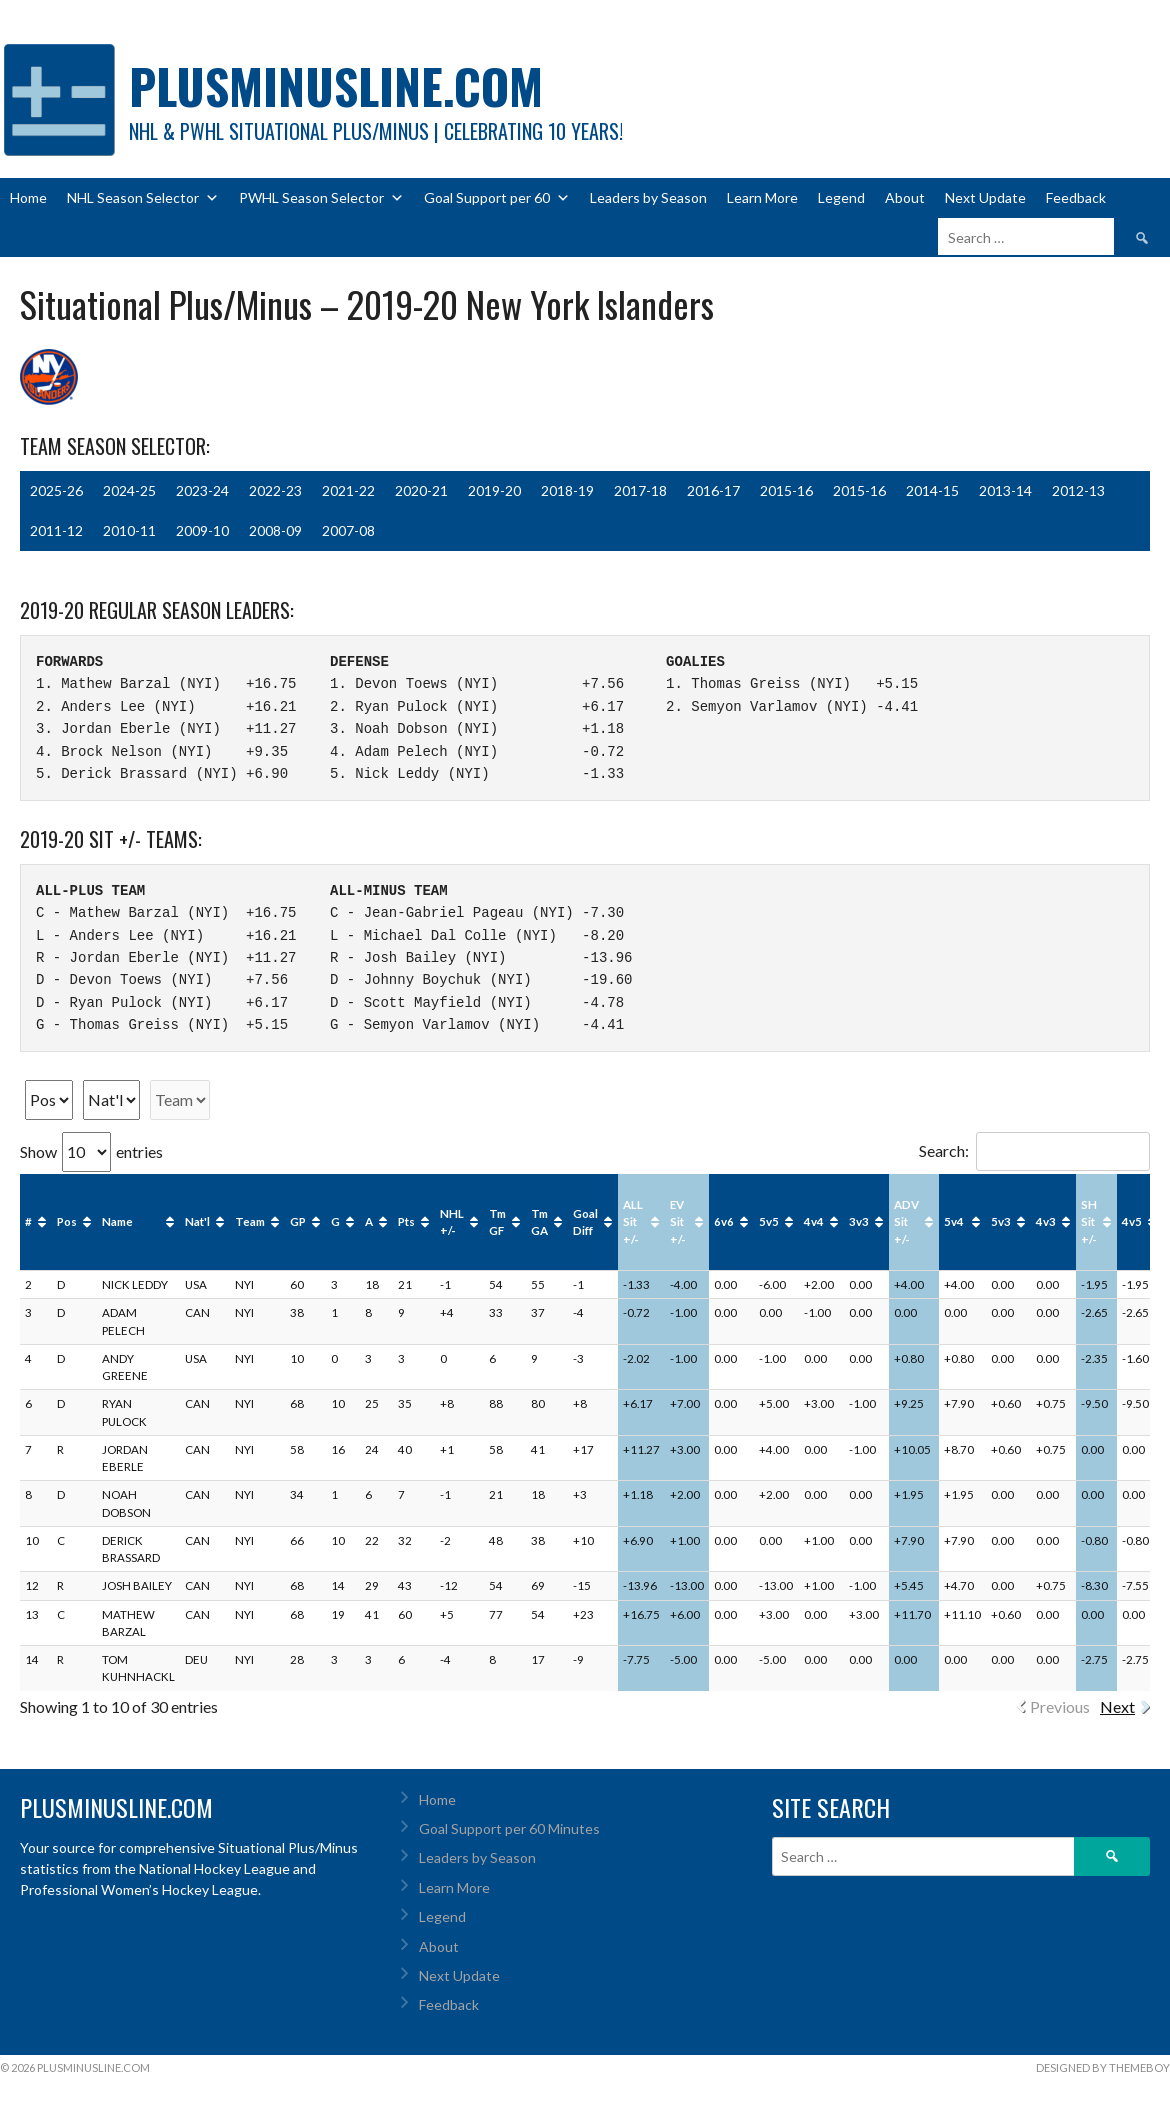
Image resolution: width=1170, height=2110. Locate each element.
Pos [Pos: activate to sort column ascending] (67, 1221)
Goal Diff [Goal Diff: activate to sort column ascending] (585, 1222)
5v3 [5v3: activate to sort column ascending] (1001, 1221)
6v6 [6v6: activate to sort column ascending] (724, 1221)
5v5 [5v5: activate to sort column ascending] (769, 1221)
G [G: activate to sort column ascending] (335, 1221)
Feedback (1076, 197)
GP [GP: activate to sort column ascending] (298, 1221)
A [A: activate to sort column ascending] (369, 1221)
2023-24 (202, 490)
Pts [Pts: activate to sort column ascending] (406, 1221)
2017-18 (640, 490)
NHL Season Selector (143, 198)
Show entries (91, 1151)
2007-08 (348, 530)
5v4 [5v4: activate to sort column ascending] (954, 1221)
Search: (1034, 1150)
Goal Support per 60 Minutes (509, 1828)
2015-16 (786, 490)
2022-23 (275, 490)
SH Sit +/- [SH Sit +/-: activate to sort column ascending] (1089, 1222)
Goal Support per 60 (497, 198)
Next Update (985, 197)
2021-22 (348, 490)
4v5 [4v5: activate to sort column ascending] (1132, 1221)
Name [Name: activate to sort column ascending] (117, 1221)
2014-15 (932, 490)
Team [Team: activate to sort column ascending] (250, 1221)
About (905, 197)
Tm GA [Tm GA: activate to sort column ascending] (539, 1222)
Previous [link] (1060, 1706)
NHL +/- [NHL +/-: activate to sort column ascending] (452, 1222)
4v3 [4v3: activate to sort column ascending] (1046, 1221)
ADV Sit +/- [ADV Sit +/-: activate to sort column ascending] (906, 1222)
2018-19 (567, 490)
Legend (841, 197)
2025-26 (56, 490)
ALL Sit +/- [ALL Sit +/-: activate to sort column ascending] (633, 1222)
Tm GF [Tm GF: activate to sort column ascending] (497, 1222)
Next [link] (1117, 1706)
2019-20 (494, 490)
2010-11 (129, 530)
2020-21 (421, 490)
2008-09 (275, 530)
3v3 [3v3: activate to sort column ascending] (859, 1221)
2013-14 (1005, 490)
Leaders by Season (648, 197)
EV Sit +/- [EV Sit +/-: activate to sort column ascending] (678, 1222)
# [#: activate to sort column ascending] (28, 1221)
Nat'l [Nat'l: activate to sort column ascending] (197, 1221)
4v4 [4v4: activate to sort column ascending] (814, 1221)
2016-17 (713, 490)
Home (28, 197)
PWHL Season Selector (321, 198)
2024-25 (129, 490)
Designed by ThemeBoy (1103, 2067)
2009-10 (202, 530)
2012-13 (1078, 490)
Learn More (762, 197)
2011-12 (56, 530)
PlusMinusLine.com (336, 85)
